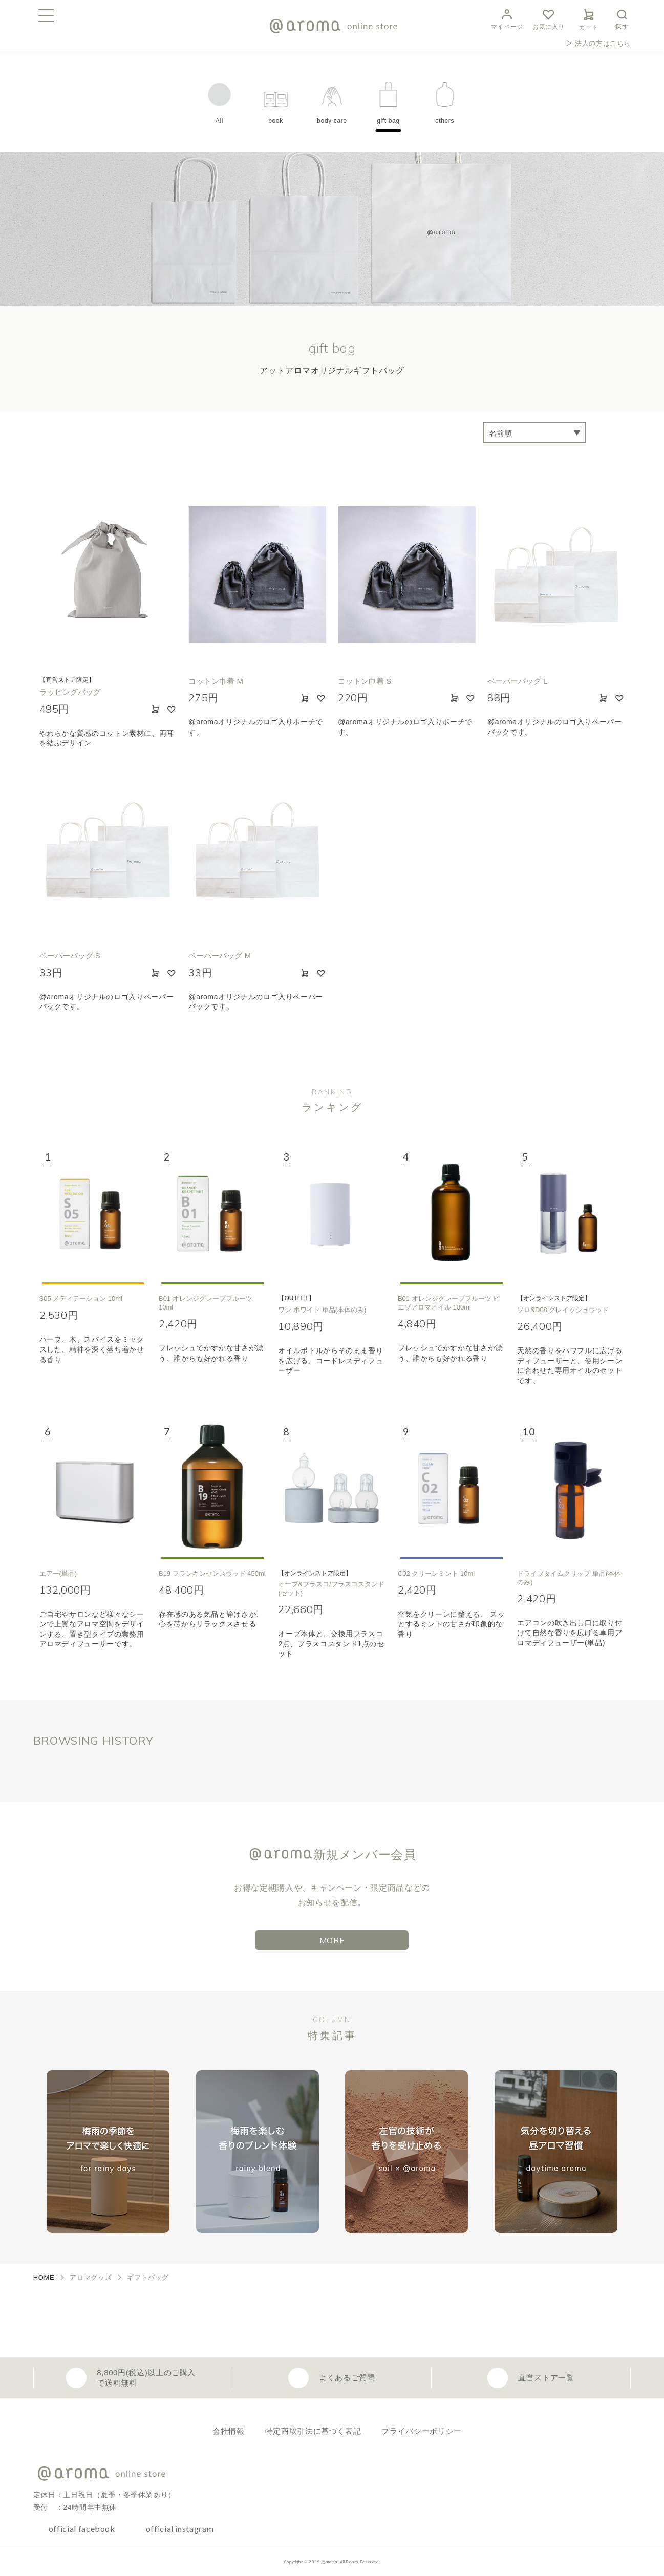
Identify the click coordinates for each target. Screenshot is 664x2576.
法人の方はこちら (603, 43)
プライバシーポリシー (421, 2431)
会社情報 (228, 2431)
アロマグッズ (91, 2277)
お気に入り (548, 18)
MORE (332, 1940)
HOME (44, 2277)
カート (588, 18)
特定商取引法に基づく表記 (313, 2431)
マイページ (507, 18)
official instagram (180, 2529)
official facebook (82, 2529)
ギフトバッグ (148, 2277)
